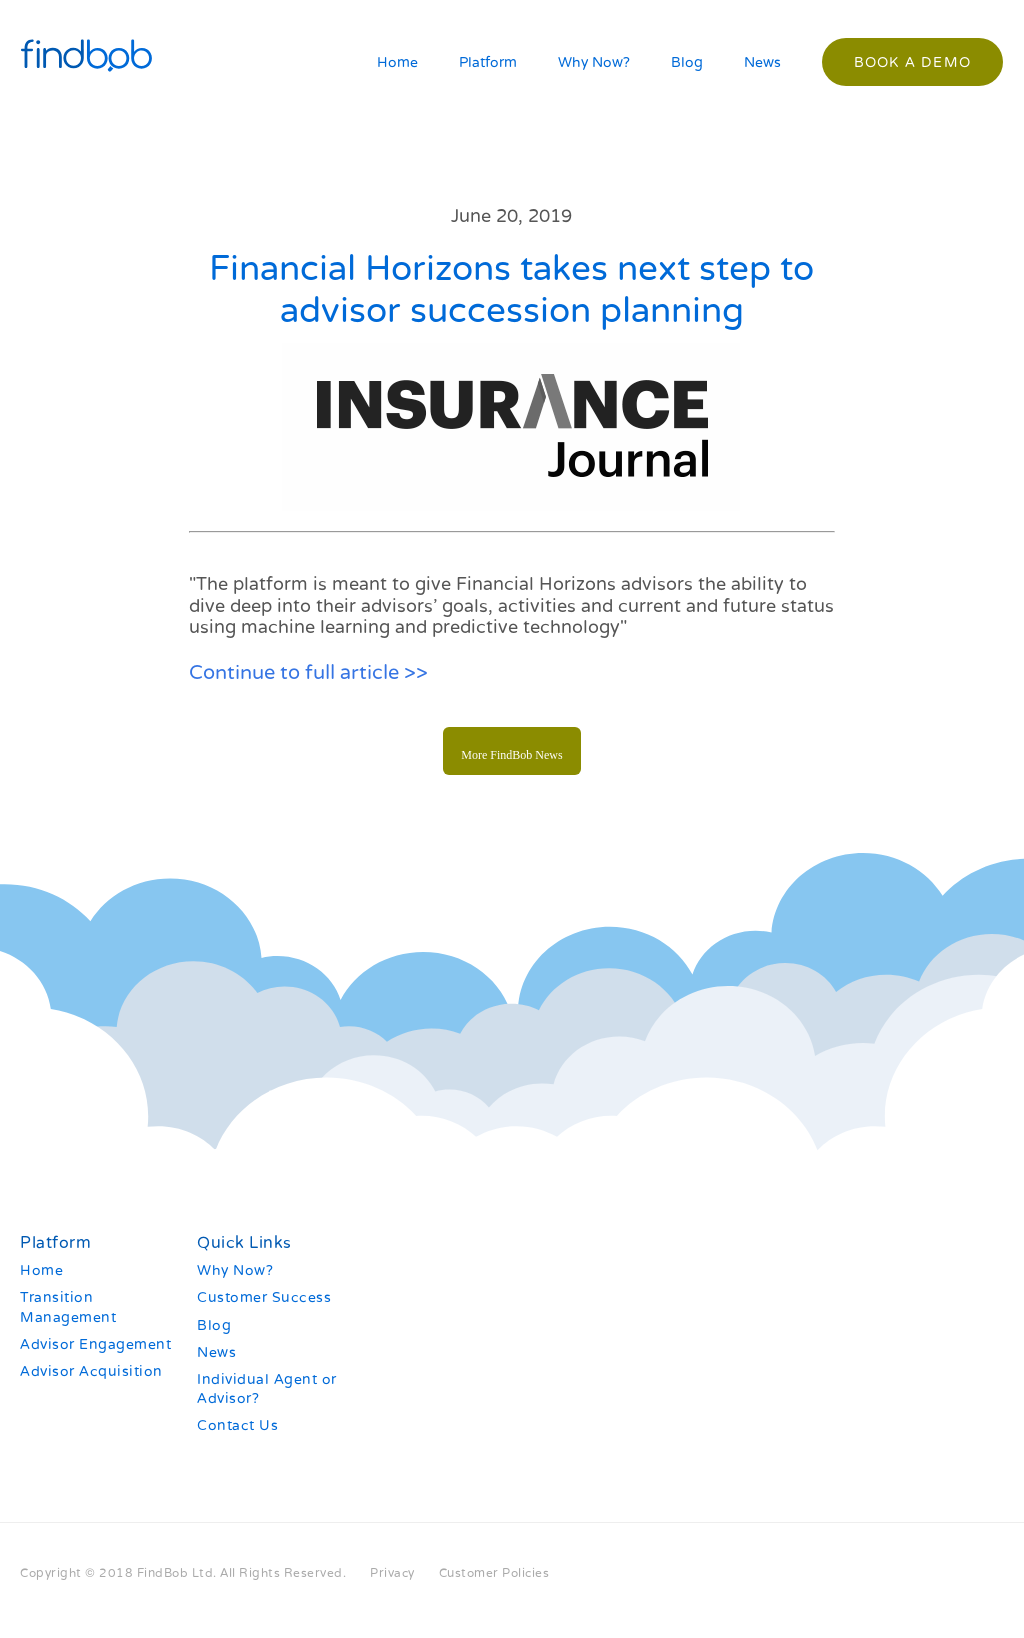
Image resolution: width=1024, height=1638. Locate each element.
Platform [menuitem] (488, 62)
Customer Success (264, 1297)
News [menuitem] (762, 62)
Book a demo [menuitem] (912, 62)
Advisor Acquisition (91, 1371)
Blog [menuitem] (687, 62)
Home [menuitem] (397, 62)
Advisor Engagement (95, 1344)
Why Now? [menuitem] (594, 62)
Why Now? (235, 1270)
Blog (214, 1325)
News (216, 1352)
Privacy (392, 1573)
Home (41, 1270)
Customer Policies (494, 1573)
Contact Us (237, 1425)
